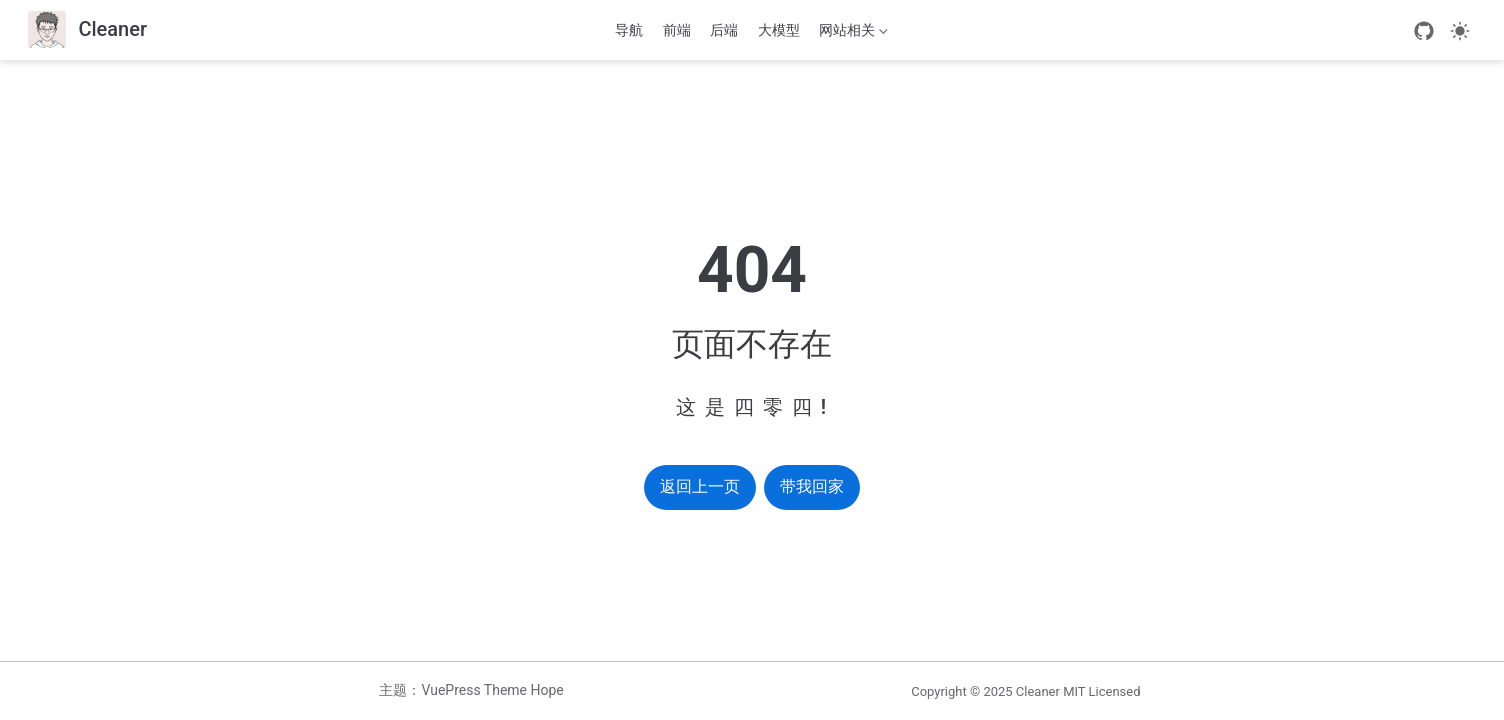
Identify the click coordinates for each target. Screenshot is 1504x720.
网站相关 (852, 34)
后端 (724, 30)
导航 (629, 30)
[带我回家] (87, 30)
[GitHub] (1424, 31)
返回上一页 (700, 486)
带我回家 (812, 486)
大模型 (779, 30)
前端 (677, 30)
